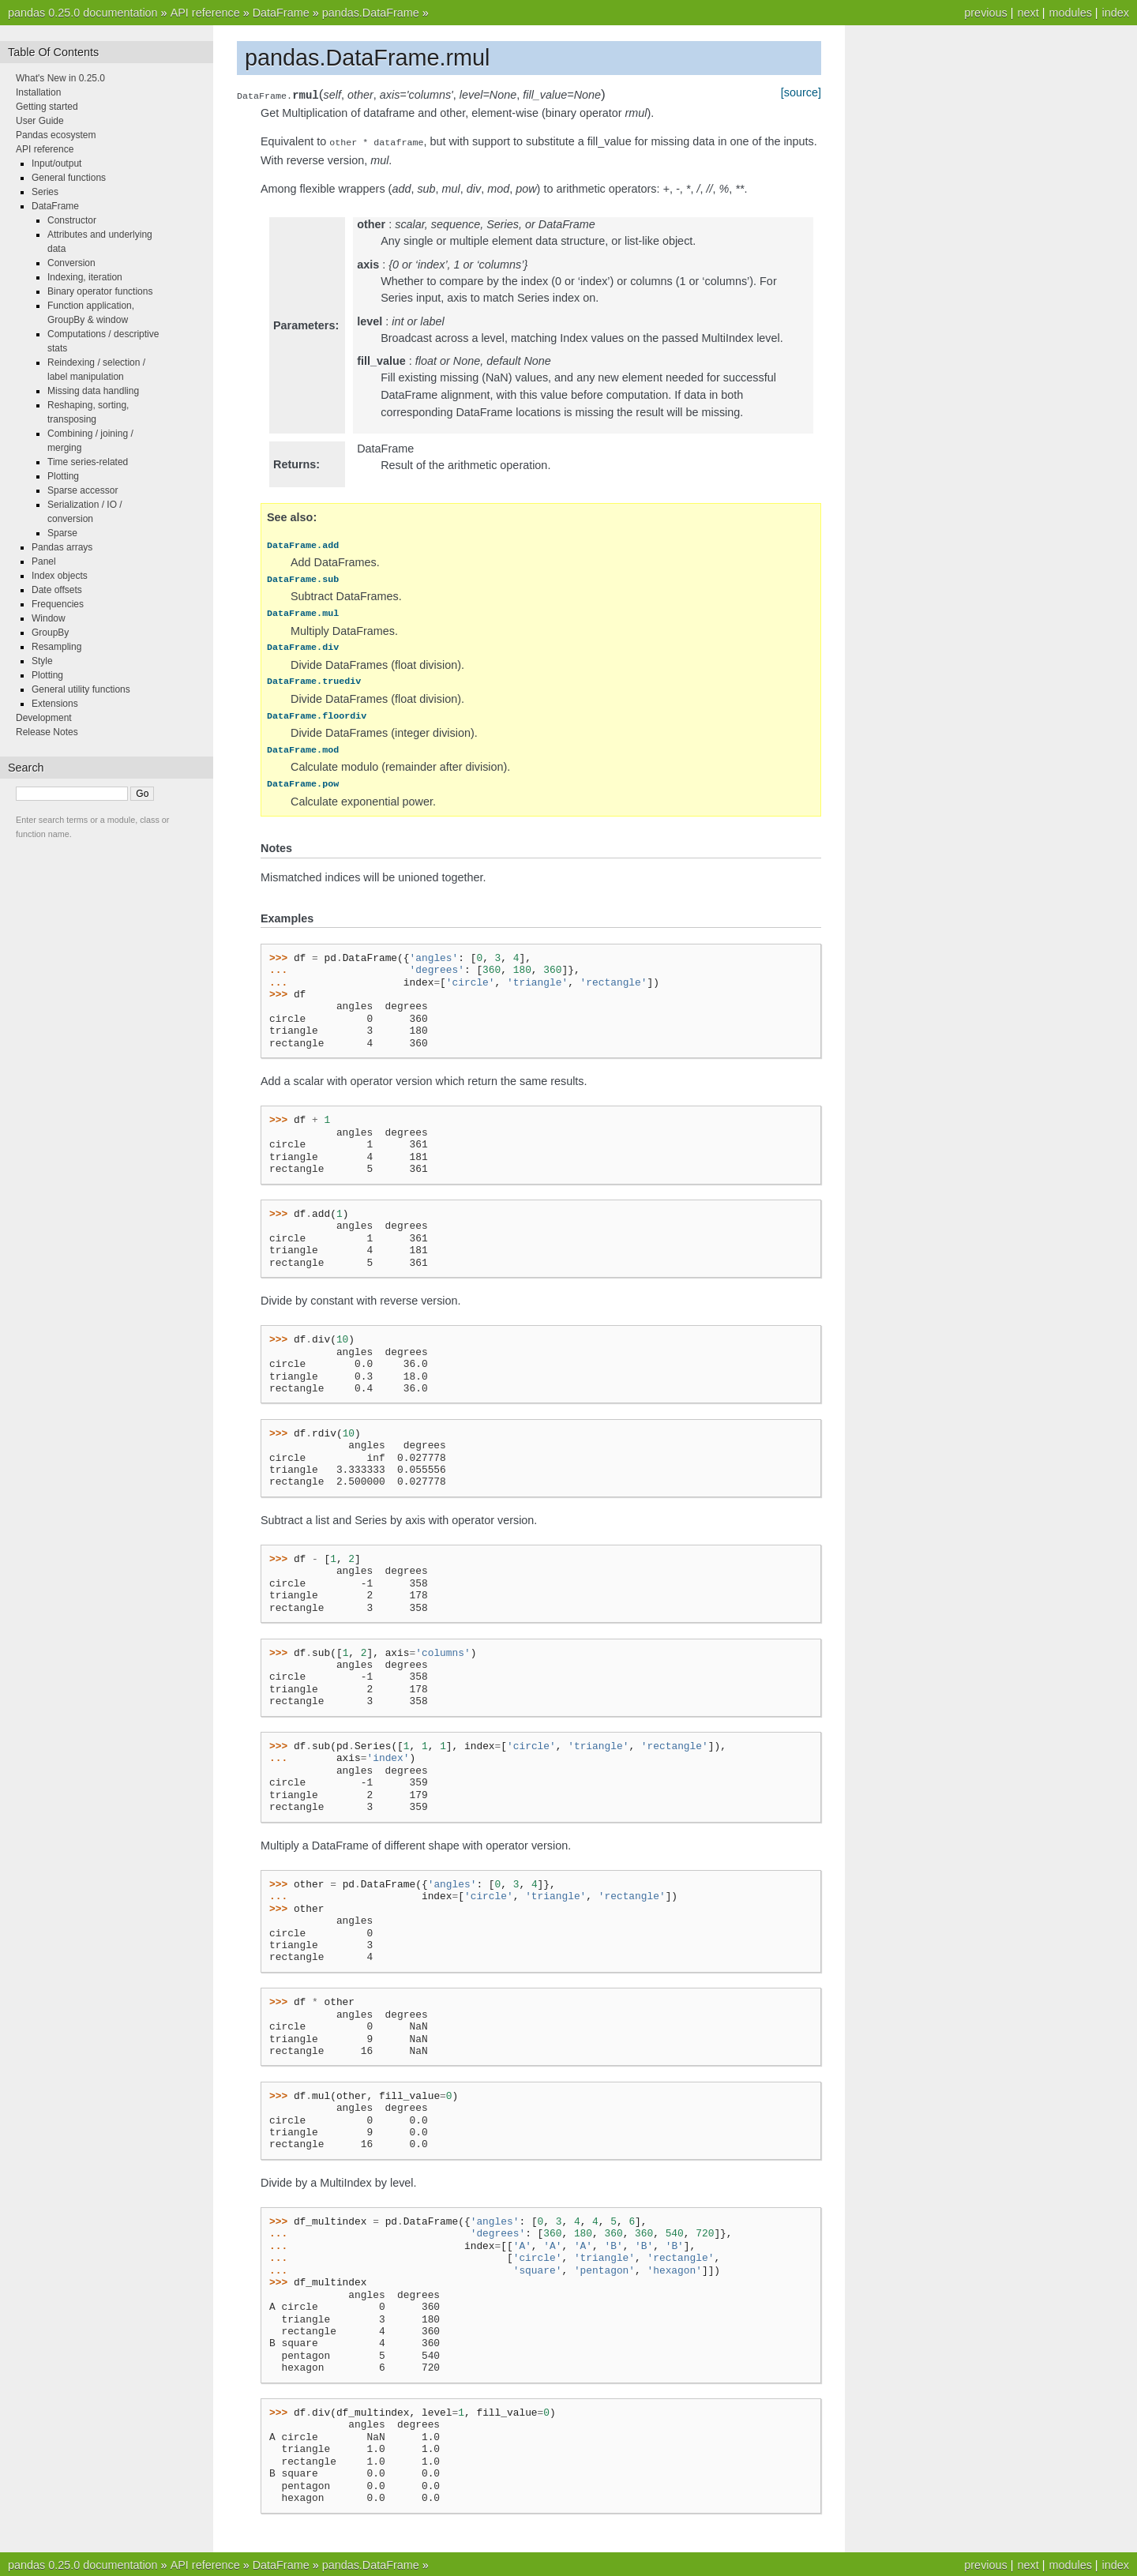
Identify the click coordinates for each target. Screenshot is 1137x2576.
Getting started (47, 106)
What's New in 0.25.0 (60, 78)
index (1115, 12)
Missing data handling (93, 390)
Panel (44, 561)
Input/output (56, 163)
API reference (205, 12)
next (1027, 12)
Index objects (60, 575)
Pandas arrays (62, 547)
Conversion (71, 262)
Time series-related (87, 462)
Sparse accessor (82, 490)
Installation (38, 92)
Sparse (62, 533)
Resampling (56, 646)
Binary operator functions (99, 291)
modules (1070, 12)
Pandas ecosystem (56, 135)
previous (985, 12)
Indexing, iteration (84, 277)
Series (45, 191)
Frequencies (58, 604)
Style (42, 661)
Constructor (71, 220)
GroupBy (50, 632)
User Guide (40, 120)
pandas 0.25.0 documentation (83, 12)
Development (44, 717)
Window (49, 618)
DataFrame (281, 12)
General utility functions (81, 689)
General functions (69, 177)
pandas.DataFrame (370, 12)
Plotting (63, 476)
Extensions (55, 703)
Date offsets (57, 589)
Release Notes (47, 732)
